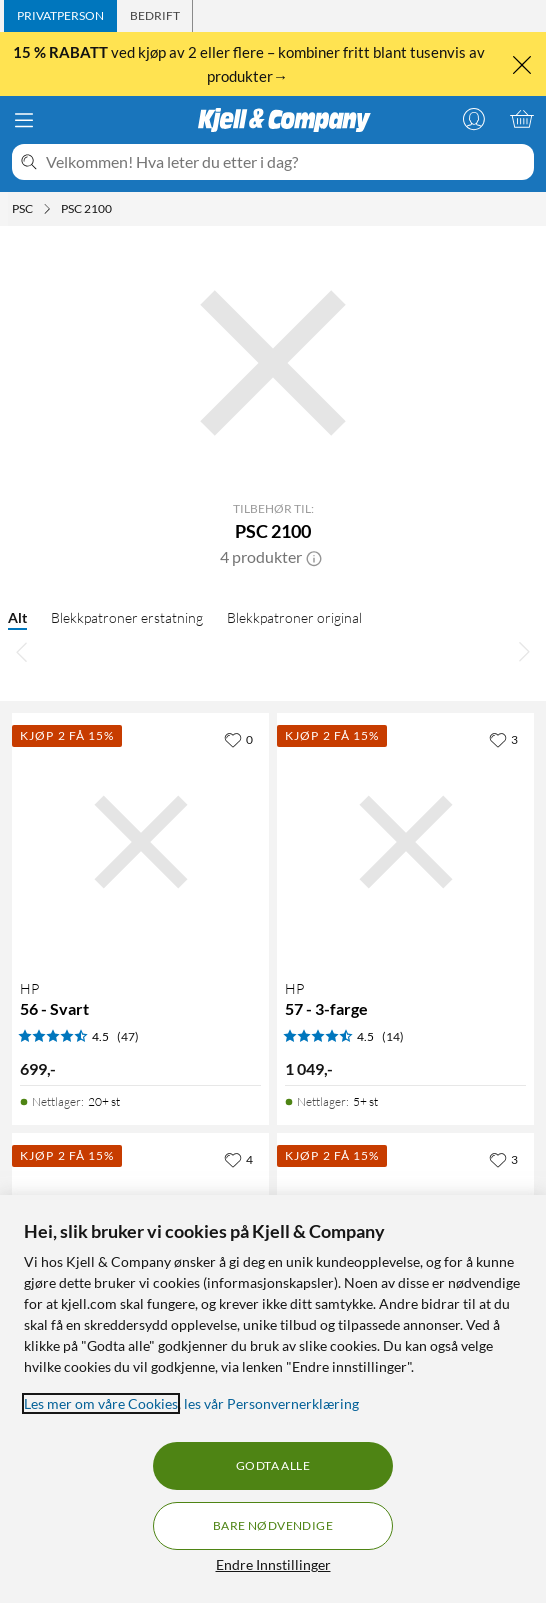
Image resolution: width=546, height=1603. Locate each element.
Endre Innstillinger (273, 1564)
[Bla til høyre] (524, 651)
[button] (314, 557)
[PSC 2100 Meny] (118, 209)
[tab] (60, 16)
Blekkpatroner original (294, 617)
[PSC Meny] (47, 209)
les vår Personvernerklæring (271, 1403)
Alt (17, 617)
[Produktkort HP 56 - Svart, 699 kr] (140, 841)
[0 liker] (238, 739)
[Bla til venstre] (22, 651)
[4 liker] (238, 1159)
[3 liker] (503, 739)
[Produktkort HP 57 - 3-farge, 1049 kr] (405, 841)
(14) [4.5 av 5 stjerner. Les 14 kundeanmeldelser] (393, 1036)
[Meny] (24, 120)
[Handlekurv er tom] (522, 119)
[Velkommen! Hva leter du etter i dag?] (286, 162)
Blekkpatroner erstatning (127, 617)
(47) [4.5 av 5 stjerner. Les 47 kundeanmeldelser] (128, 1036)
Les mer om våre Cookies (101, 1403)
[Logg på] (474, 119)
